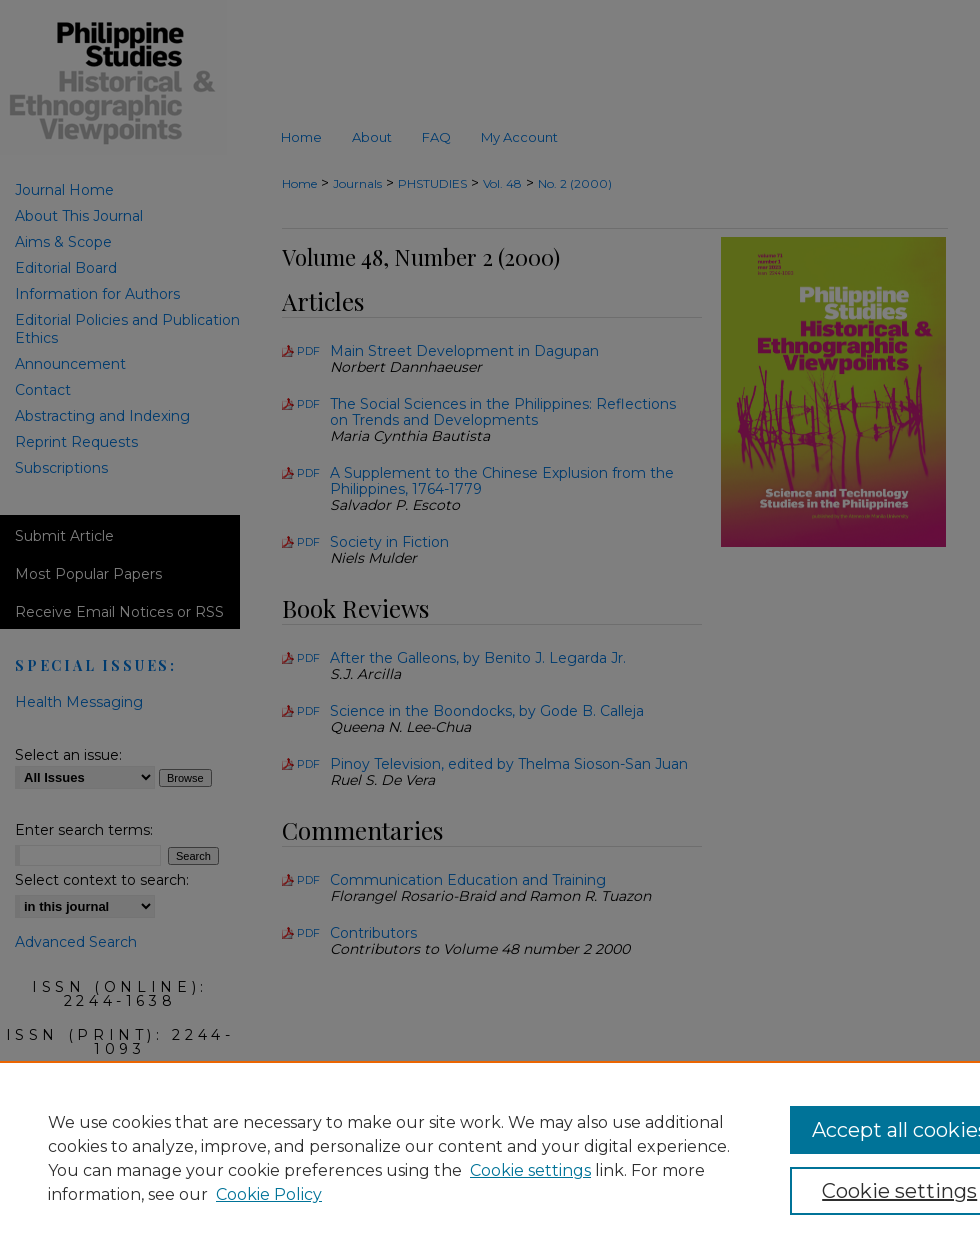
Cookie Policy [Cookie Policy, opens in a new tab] (269, 1194)
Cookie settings (530, 1170)
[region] (490, 1158)
